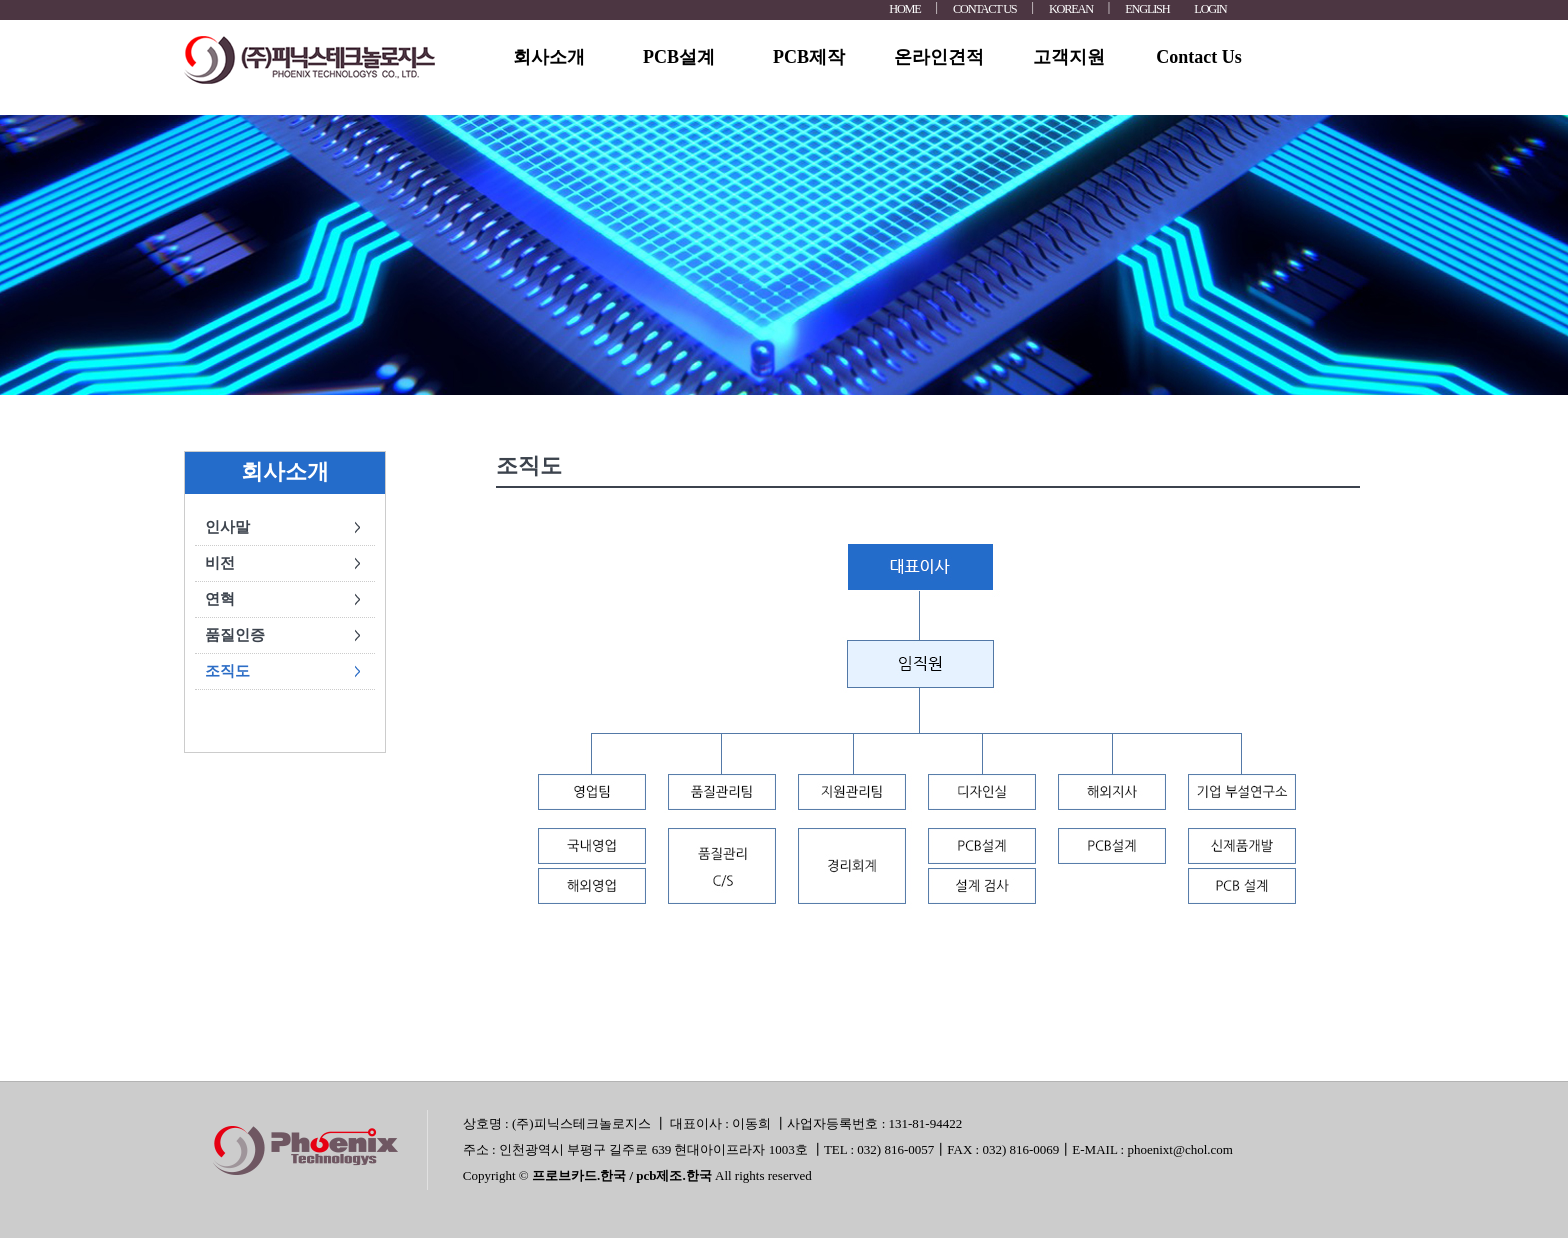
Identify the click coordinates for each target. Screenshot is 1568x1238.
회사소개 (549, 57)
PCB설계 (679, 57)
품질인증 (235, 635)
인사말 (227, 527)
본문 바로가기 (0, 0)
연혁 (220, 599)
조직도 (227, 671)
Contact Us (1199, 57)
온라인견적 (939, 57)
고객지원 (1069, 57)
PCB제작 (809, 57)
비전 (220, 563)
